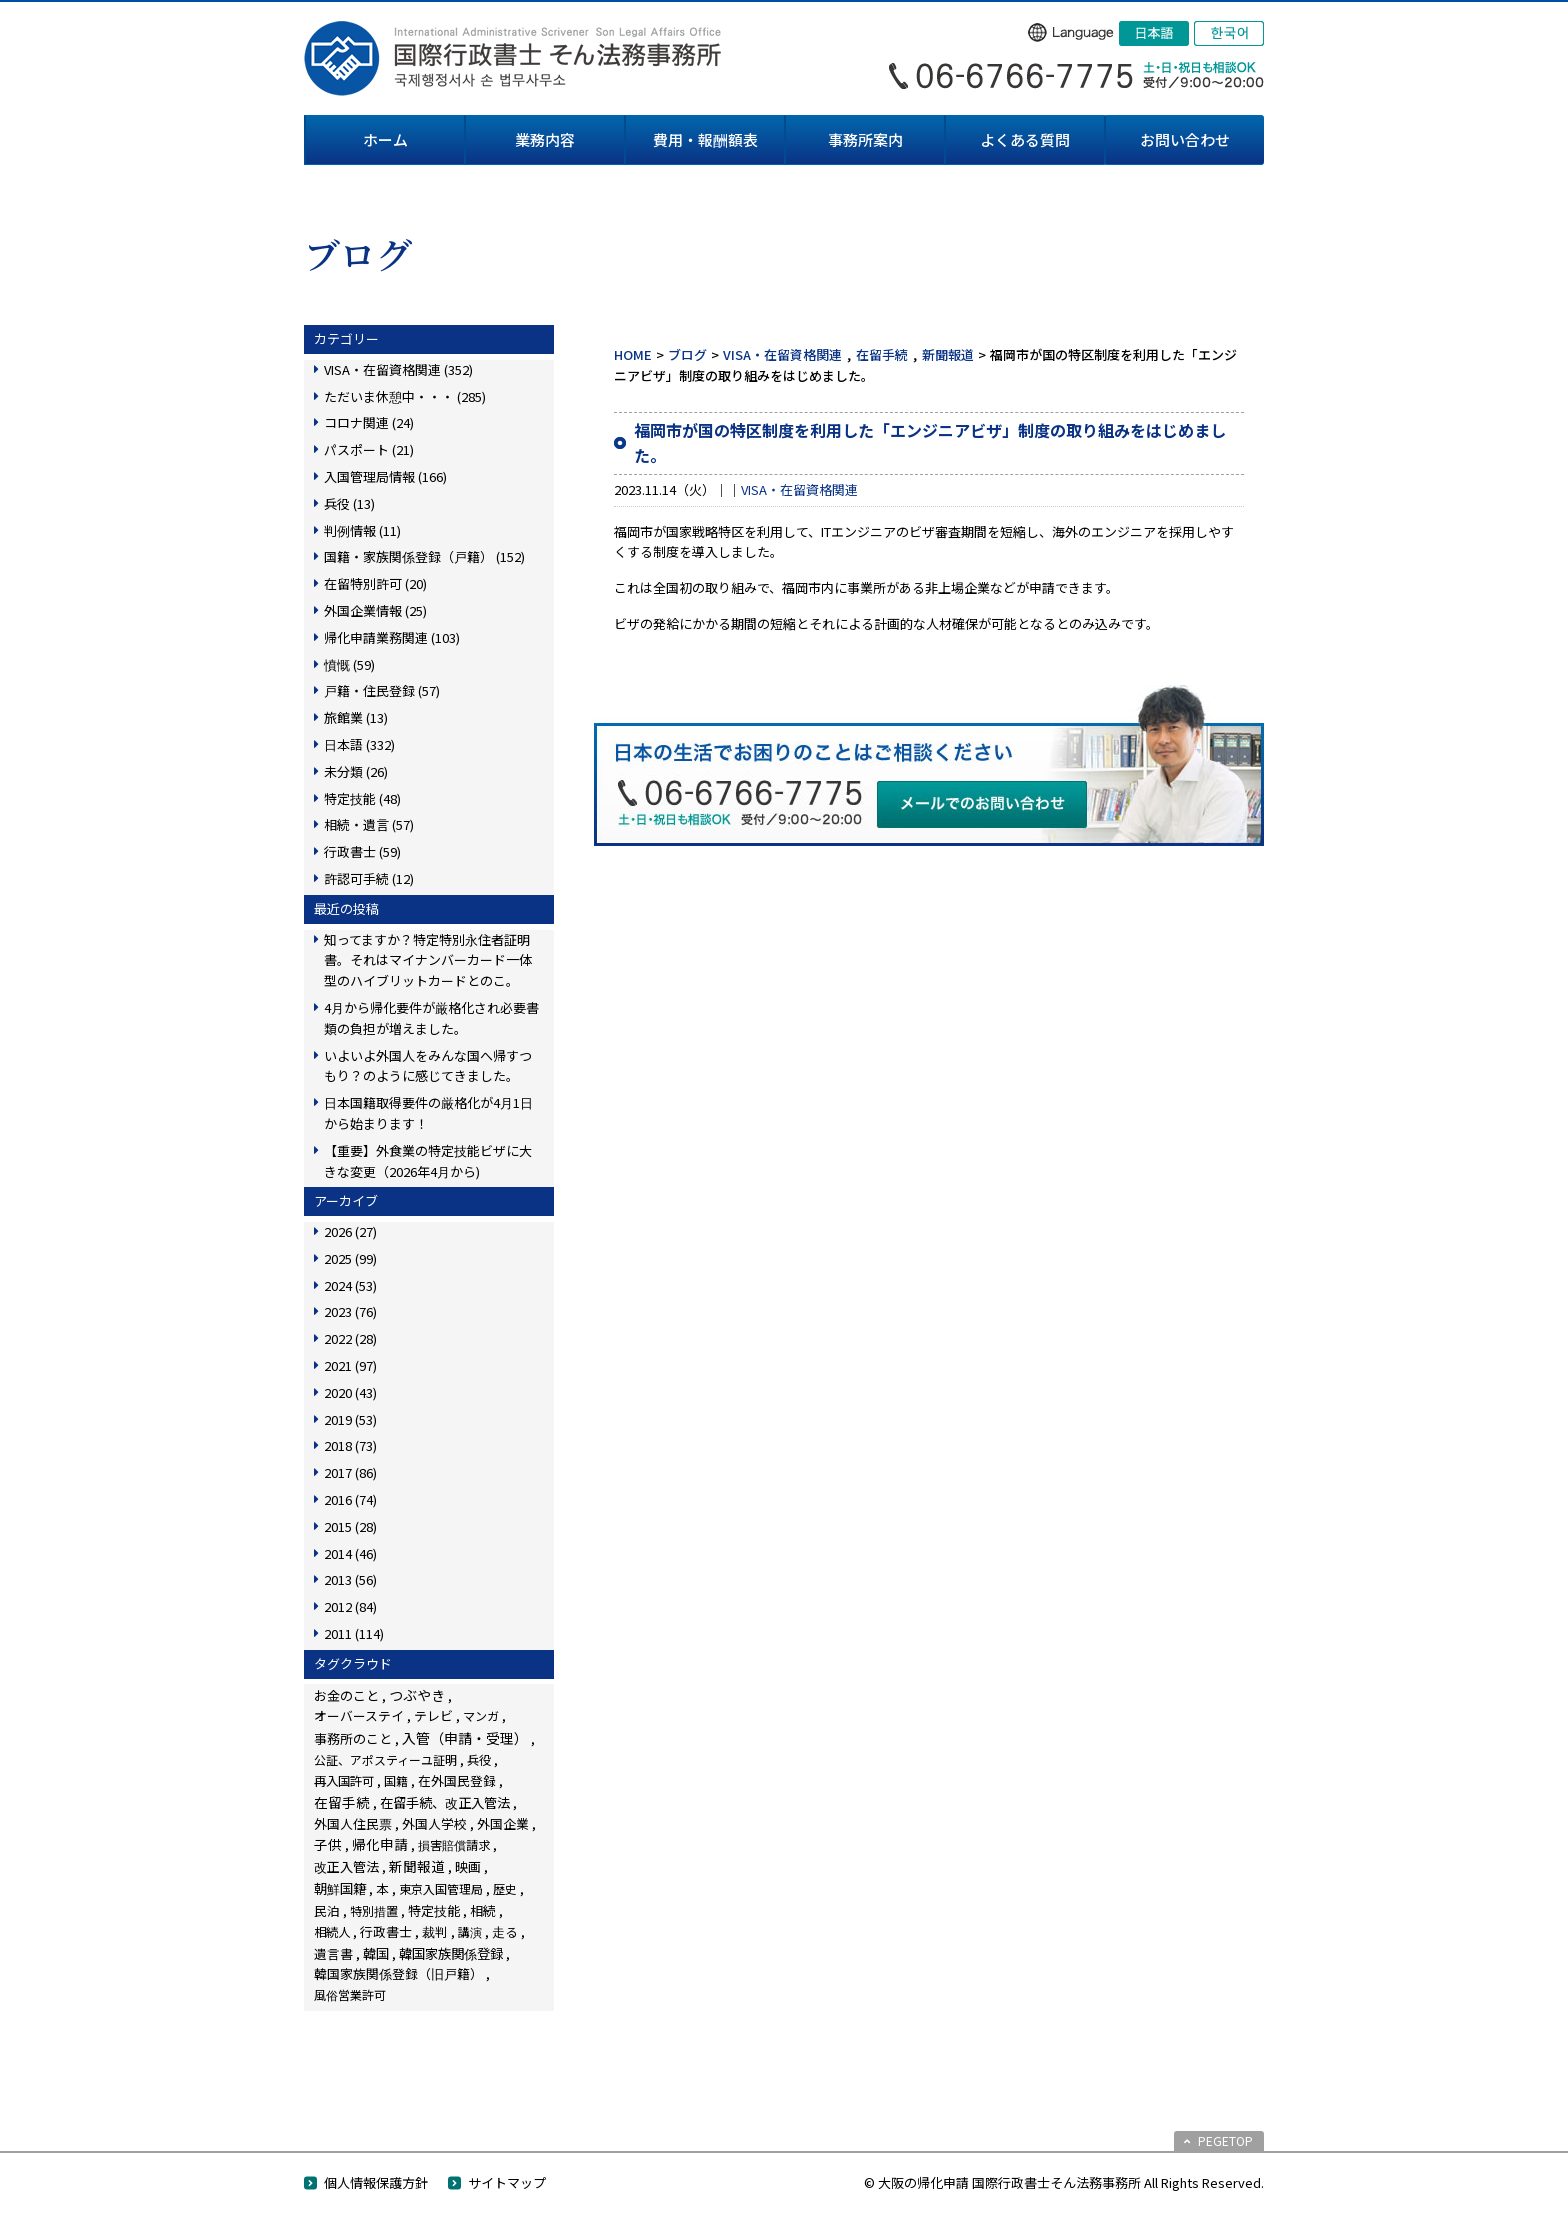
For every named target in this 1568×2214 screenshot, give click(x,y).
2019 (350, 1419)
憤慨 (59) (349, 664)
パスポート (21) (369, 449)
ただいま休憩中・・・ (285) (405, 396)
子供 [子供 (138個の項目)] (328, 1844)
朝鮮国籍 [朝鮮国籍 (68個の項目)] (340, 1888)
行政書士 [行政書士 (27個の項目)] (386, 1931)
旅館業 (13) (356, 717)
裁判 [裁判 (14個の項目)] (435, 1931)
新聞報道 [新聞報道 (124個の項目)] (417, 1866)
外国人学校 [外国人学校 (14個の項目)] (434, 1823)
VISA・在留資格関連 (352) (398, 369)
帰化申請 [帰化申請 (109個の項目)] (380, 1844)
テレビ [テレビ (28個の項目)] (433, 1715)
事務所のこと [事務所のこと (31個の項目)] (353, 1738)
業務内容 (545, 139)
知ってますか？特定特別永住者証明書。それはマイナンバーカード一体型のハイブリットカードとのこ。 (428, 960)
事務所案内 (865, 139)
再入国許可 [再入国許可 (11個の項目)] (344, 1781)
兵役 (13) (349, 503)
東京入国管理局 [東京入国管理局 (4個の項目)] (441, 1888)
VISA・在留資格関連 (782, 354)
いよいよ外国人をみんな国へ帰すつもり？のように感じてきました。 (428, 1066)
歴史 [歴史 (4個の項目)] (505, 1888)
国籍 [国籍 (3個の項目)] (396, 1780)
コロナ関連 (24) (369, 422)
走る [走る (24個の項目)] (505, 1931)
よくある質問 (1025, 139)
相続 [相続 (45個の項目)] (483, 1910)
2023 (350, 1311)
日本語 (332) (359, 744)
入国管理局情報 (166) (385, 476)
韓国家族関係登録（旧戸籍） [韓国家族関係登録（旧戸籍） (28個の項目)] (398, 1973)
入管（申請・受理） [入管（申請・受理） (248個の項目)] (465, 1738)
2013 (350, 1579)
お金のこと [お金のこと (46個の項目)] (346, 1695)
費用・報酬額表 (705, 139)
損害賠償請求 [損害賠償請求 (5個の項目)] (454, 1844)
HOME (633, 354)
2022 (350, 1338)
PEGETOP (1225, 2140)
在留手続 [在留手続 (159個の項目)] (342, 1802)
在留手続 (882, 354)
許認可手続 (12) (369, 878)
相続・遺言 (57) (369, 824)
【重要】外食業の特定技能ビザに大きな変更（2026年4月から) (428, 1161)
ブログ (687, 354)
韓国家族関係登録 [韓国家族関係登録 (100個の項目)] (451, 1953)
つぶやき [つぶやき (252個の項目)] (417, 1695)
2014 (350, 1553)
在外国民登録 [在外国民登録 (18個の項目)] (457, 1780)
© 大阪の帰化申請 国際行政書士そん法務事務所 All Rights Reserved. (1064, 2182)
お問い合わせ (1185, 139)
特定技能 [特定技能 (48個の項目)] (434, 1910)
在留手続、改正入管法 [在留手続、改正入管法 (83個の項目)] (445, 1802)
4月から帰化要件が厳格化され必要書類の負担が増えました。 (431, 1018)
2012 (350, 1606)
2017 (350, 1472)
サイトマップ (507, 2182)
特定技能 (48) (362, 798)
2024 (350, 1285)
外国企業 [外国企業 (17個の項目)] (503, 1823)
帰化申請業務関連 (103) (392, 637)
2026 (350, 1231)
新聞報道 (948, 354)
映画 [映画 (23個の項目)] (468, 1866)
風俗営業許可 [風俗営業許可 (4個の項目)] (350, 1994)
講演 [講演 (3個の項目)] (470, 1931)
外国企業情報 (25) (375, 610)
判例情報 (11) (362, 530)
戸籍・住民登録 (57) (382, 690)
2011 (354, 1633)
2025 (350, 1258)
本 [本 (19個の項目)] (382, 1888)
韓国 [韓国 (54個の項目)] (376, 1953)
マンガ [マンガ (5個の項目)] (481, 1715)
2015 (350, 1526)
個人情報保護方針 (376, 2182)
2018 (350, 1445)
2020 (350, 1392)
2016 (350, 1499)
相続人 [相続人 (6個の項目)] (332, 1932)
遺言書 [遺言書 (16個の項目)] (333, 1953)
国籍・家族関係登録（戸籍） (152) (424, 556)
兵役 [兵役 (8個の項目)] (479, 1760)
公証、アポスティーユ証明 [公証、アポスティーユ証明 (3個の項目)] (385, 1759)
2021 (350, 1365)
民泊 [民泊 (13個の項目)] (327, 1910)
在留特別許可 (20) (375, 583)
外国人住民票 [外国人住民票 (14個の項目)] (353, 1823)
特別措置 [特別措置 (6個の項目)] (374, 1911)
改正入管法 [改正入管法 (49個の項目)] (346, 1866)
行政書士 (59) (362, 851)
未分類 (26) (356, 771)
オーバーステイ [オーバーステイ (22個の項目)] (359, 1715)
